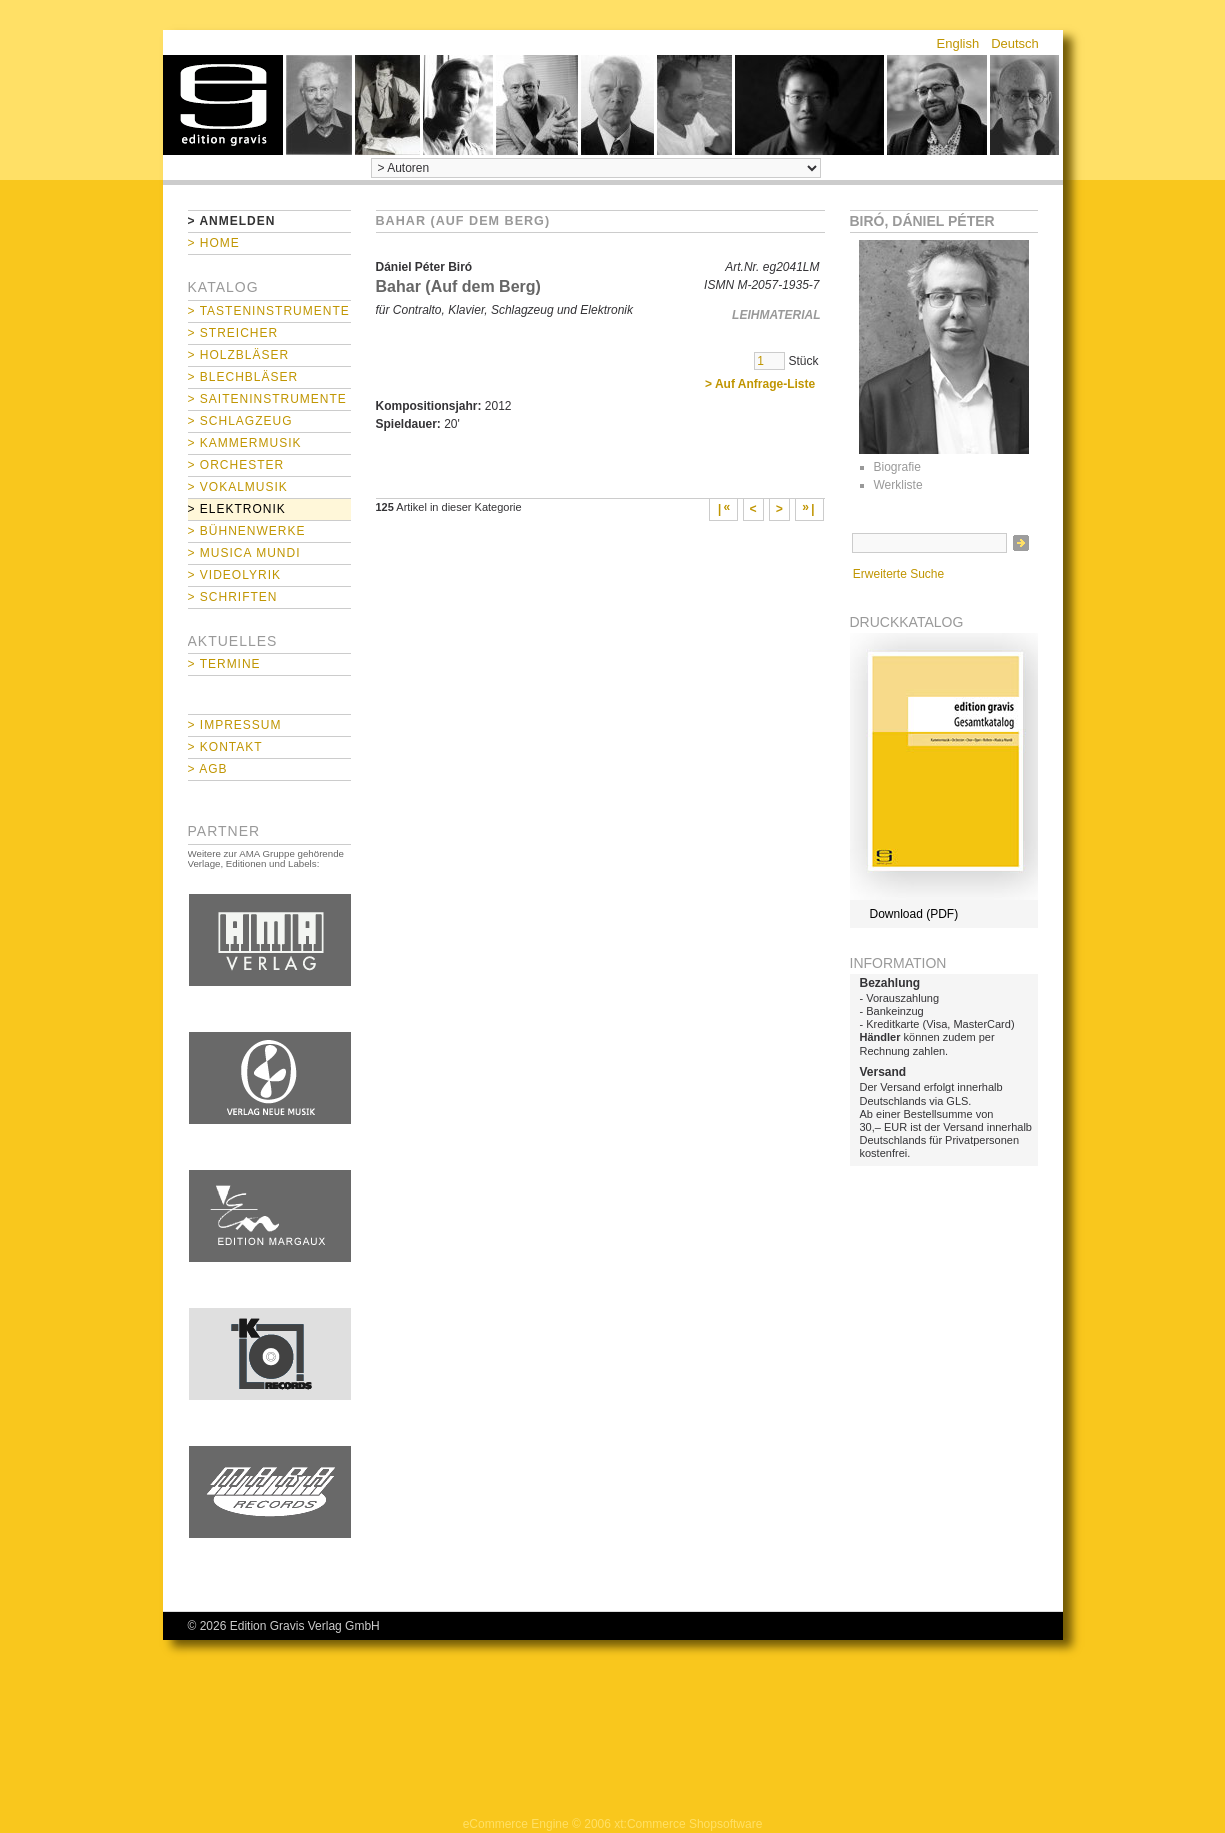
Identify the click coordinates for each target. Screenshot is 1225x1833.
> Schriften (233, 597)
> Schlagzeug (240, 421)
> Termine (224, 664)
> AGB (208, 769)
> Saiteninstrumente (267, 399)
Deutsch (1015, 43)
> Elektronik (237, 509)
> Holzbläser (239, 355)
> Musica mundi (244, 553)
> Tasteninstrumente (269, 311)
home (223, 105)
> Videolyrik (234, 575)
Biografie (897, 467)
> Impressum (235, 725)
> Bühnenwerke (247, 531)
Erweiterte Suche (898, 574)
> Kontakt (225, 747)
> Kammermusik (245, 443)
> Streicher (233, 333)
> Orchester (236, 465)
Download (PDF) (914, 914)
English (958, 43)
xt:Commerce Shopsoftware (688, 1824)
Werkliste (898, 485)
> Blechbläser (243, 377)
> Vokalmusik (238, 487)
